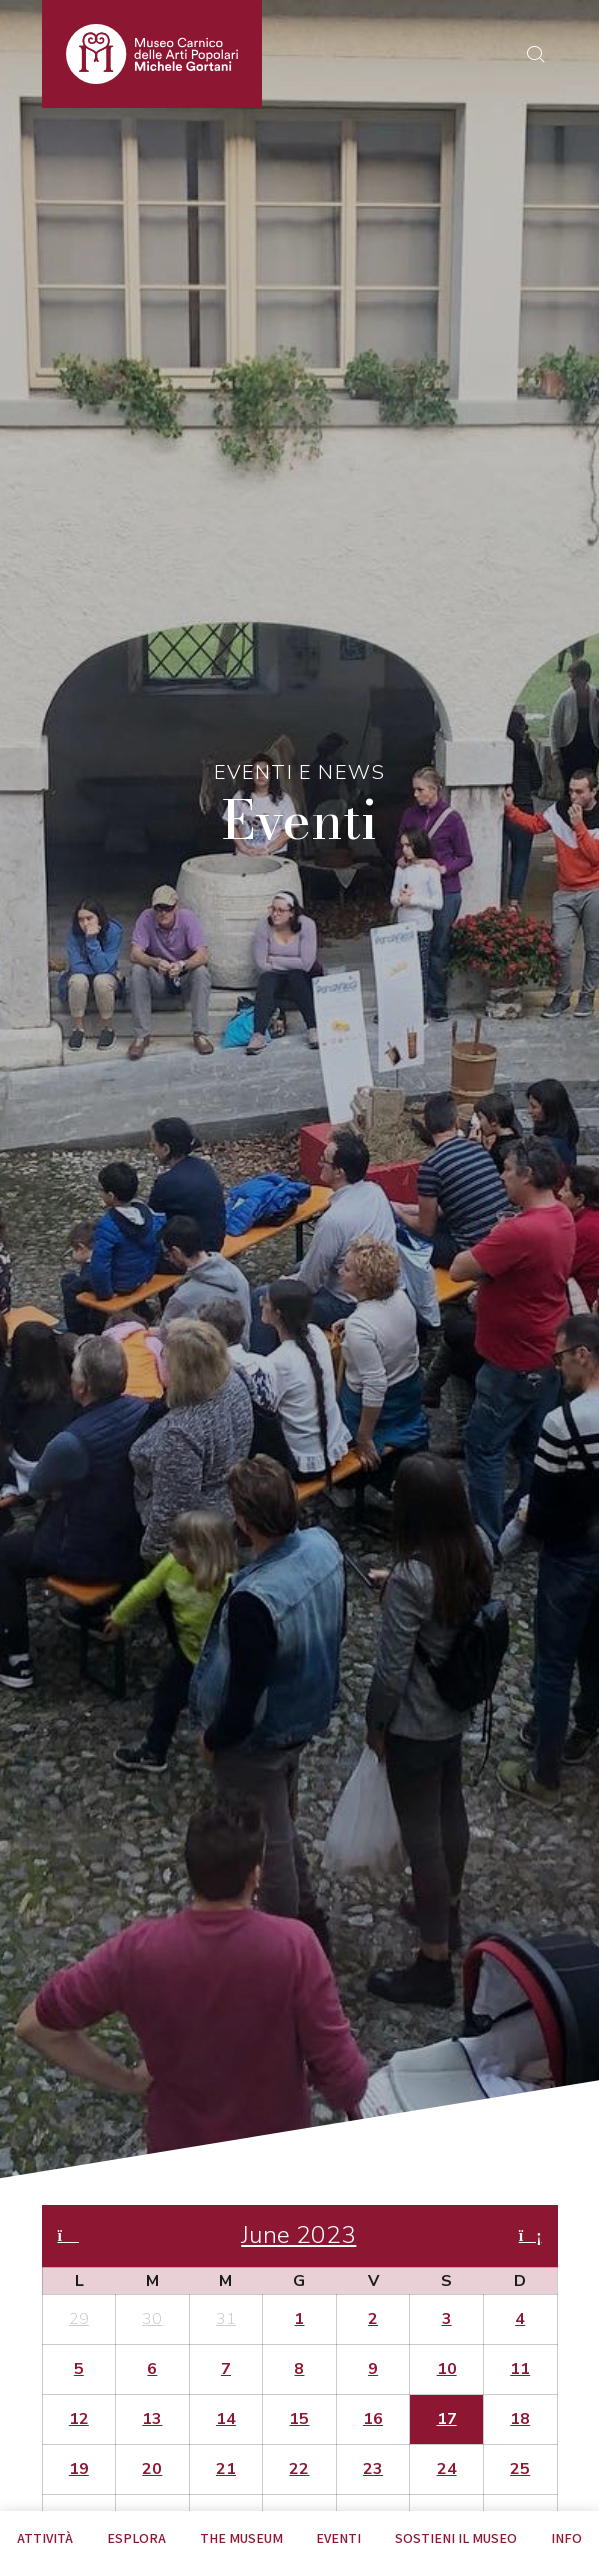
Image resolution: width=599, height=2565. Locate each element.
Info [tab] (566, 2538)
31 (226, 2319)
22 (299, 2469)
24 (447, 2469)
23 (373, 2469)
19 (79, 2469)
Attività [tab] (45, 2538)
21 (226, 2469)
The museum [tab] (241, 2538)
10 (447, 2369)
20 (152, 2469)
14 (226, 2419)
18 (520, 2419)
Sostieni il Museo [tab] (456, 2538)
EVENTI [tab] (338, 2538)
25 (520, 2469)
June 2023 (298, 2235)
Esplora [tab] (136, 2538)
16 (373, 2419)
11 (520, 2369)
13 (152, 2419)
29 (79, 2319)
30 (152, 2319)
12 (79, 2419)
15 (299, 2419)
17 (447, 2419)
